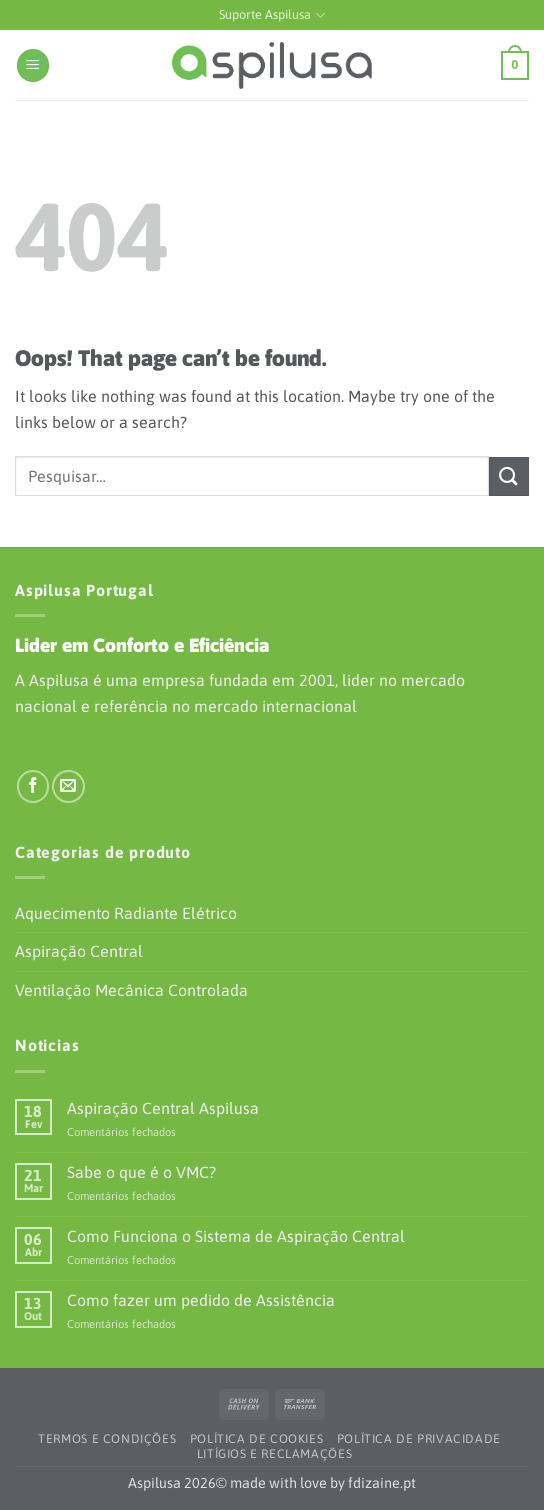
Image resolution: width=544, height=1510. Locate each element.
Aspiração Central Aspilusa (163, 1108)
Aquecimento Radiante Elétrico (126, 913)
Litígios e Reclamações (274, 1454)
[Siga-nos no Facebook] (33, 786)
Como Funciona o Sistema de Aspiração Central (236, 1236)
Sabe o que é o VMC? (141, 1172)
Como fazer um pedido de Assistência (201, 1300)
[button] (33, 65)
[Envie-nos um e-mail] (68, 786)
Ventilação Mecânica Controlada (131, 990)
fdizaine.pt (382, 1483)
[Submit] (509, 476)
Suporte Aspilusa (271, 15)
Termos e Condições (107, 1439)
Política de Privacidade (419, 1439)
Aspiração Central (79, 951)
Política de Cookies (257, 1439)
